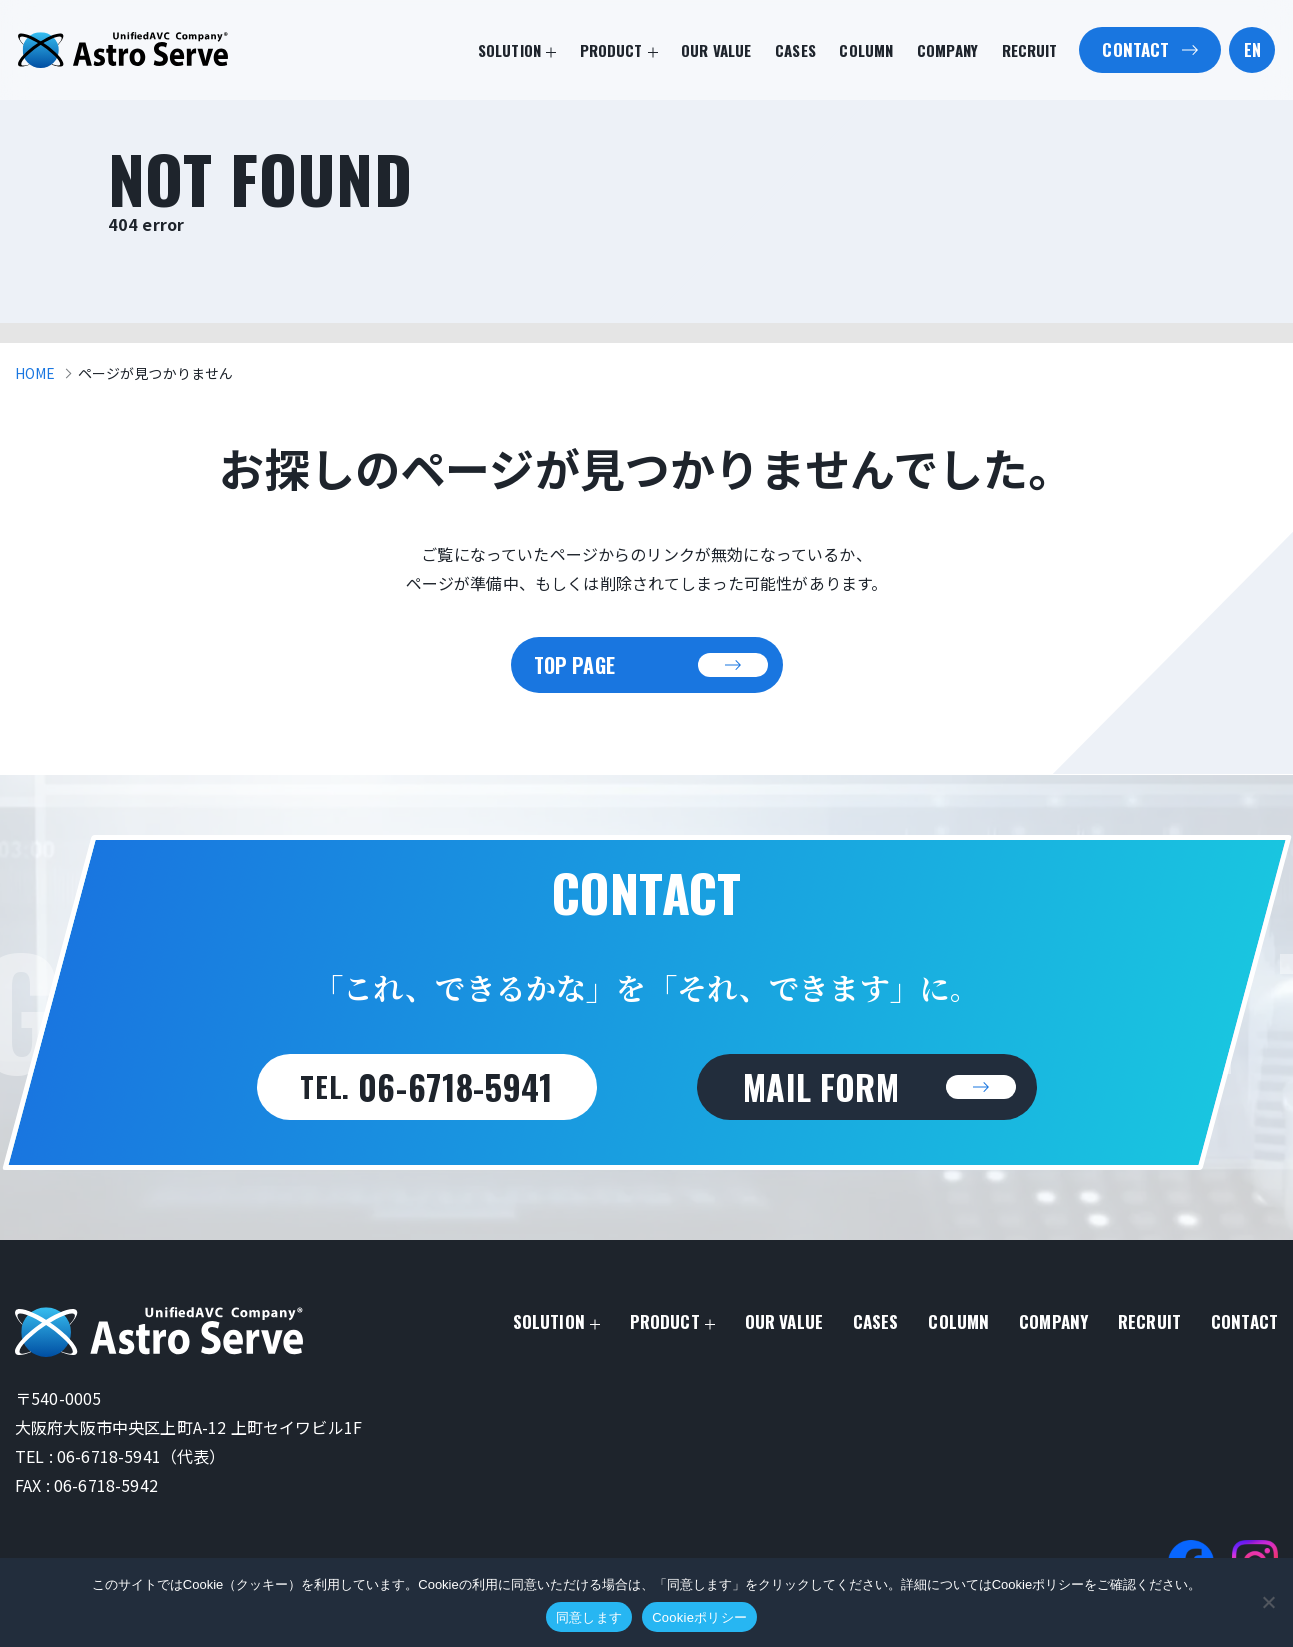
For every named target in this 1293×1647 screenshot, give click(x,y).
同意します (589, 1617)
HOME (35, 373)
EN (1252, 50)
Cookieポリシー (699, 1617)
